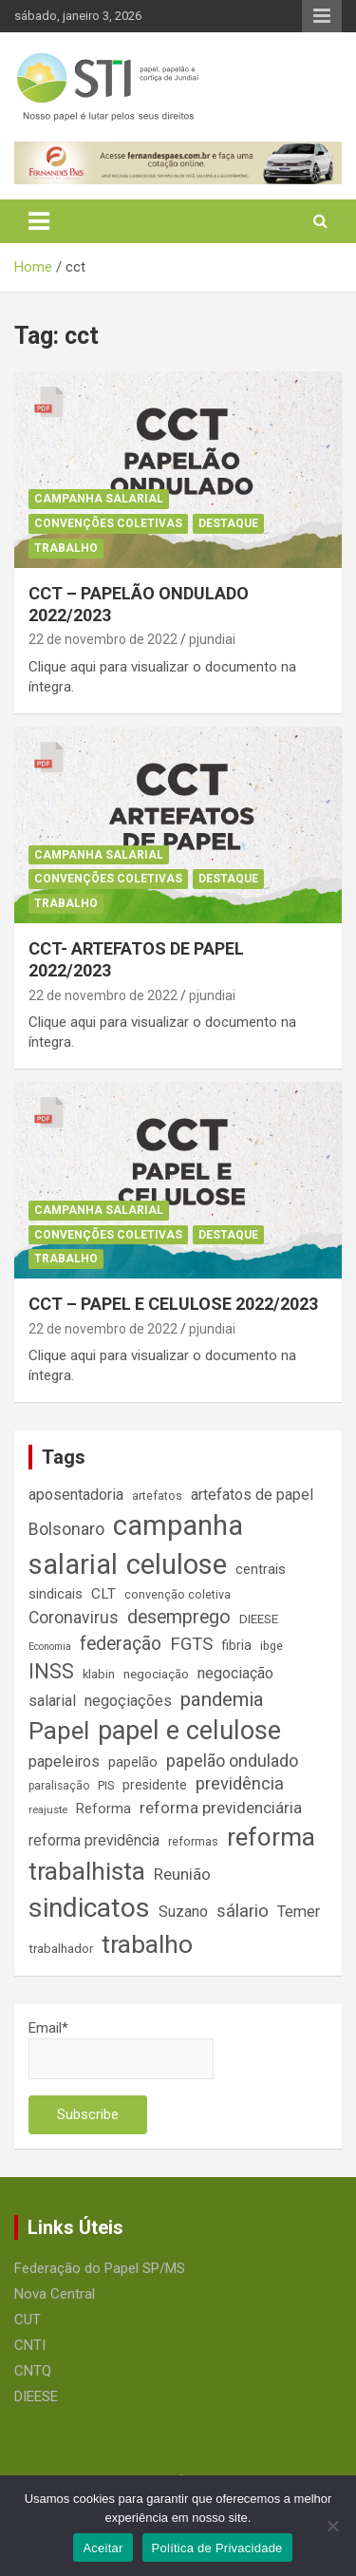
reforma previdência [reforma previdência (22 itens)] (93, 1840)
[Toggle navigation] (39, 221)
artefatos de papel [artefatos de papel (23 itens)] (252, 1495)
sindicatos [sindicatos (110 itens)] (89, 1907)
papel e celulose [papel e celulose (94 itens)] (189, 1730)
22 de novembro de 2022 (103, 639)
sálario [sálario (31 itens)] (242, 1911)
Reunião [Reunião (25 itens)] (182, 1875)
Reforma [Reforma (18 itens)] (103, 1808)
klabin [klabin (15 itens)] (99, 1674)
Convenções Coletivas (108, 523)
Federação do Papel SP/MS (99, 2268)
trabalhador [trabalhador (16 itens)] (60, 1948)
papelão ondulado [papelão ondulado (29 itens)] (232, 1761)
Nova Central (54, 2293)
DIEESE (36, 2396)
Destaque (228, 523)
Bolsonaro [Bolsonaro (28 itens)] (66, 1529)
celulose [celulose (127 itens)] (176, 1564)
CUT (27, 2319)
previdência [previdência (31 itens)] (240, 1783)
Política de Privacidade (217, 2548)
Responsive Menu (322, 16)
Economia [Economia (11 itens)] (49, 1646)
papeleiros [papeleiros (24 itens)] (64, 1761)
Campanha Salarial (98, 498)
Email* (121, 2049)
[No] (332, 2525)
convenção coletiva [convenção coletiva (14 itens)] (177, 1594)
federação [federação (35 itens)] (120, 1644)
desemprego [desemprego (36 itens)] (179, 1617)
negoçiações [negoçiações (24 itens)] (128, 1701)
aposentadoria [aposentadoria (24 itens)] (75, 1495)
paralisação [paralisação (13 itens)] (58, 1785)
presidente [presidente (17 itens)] (154, 1784)
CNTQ (32, 2370)
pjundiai (212, 639)
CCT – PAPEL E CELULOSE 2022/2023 (173, 1304)
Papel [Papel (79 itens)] (58, 1730)
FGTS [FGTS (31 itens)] (191, 1644)
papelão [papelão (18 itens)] (133, 1762)
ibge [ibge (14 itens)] (271, 1645)
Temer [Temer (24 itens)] (298, 1912)
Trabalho (66, 548)
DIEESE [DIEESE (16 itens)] (258, 1619)
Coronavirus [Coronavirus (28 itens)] (73, 1617)
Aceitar (102, 2548)
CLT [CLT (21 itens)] (103, 1593)
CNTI (30, 2345)
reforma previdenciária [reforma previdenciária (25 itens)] (221, 1808)
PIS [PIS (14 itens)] (106, 1785)
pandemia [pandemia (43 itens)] (222, 1699)
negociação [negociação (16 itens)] (156, 1674)
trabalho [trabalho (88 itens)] (147, 1944)
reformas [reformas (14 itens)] (193, 1841)
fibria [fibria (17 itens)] (236, 1645)
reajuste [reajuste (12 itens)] (47, 1810)
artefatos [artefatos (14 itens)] (157, 1495)
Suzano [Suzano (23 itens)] (183, 1912)
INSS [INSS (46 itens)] (51, 1671)
